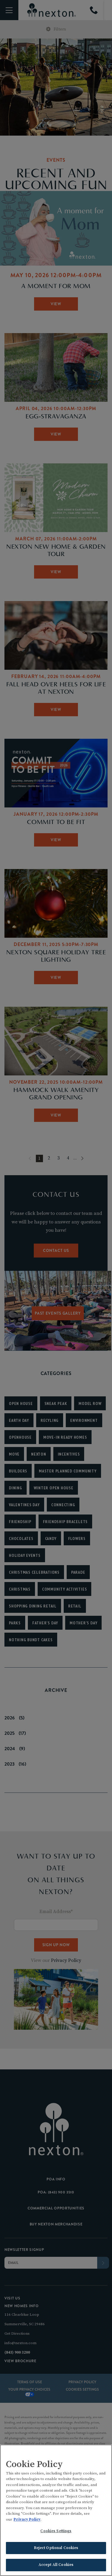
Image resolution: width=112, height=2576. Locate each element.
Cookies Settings (55, 2531)
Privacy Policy (27, 2519)
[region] (56, 2510)
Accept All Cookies (56, 2564)
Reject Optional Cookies (56, 2548)
